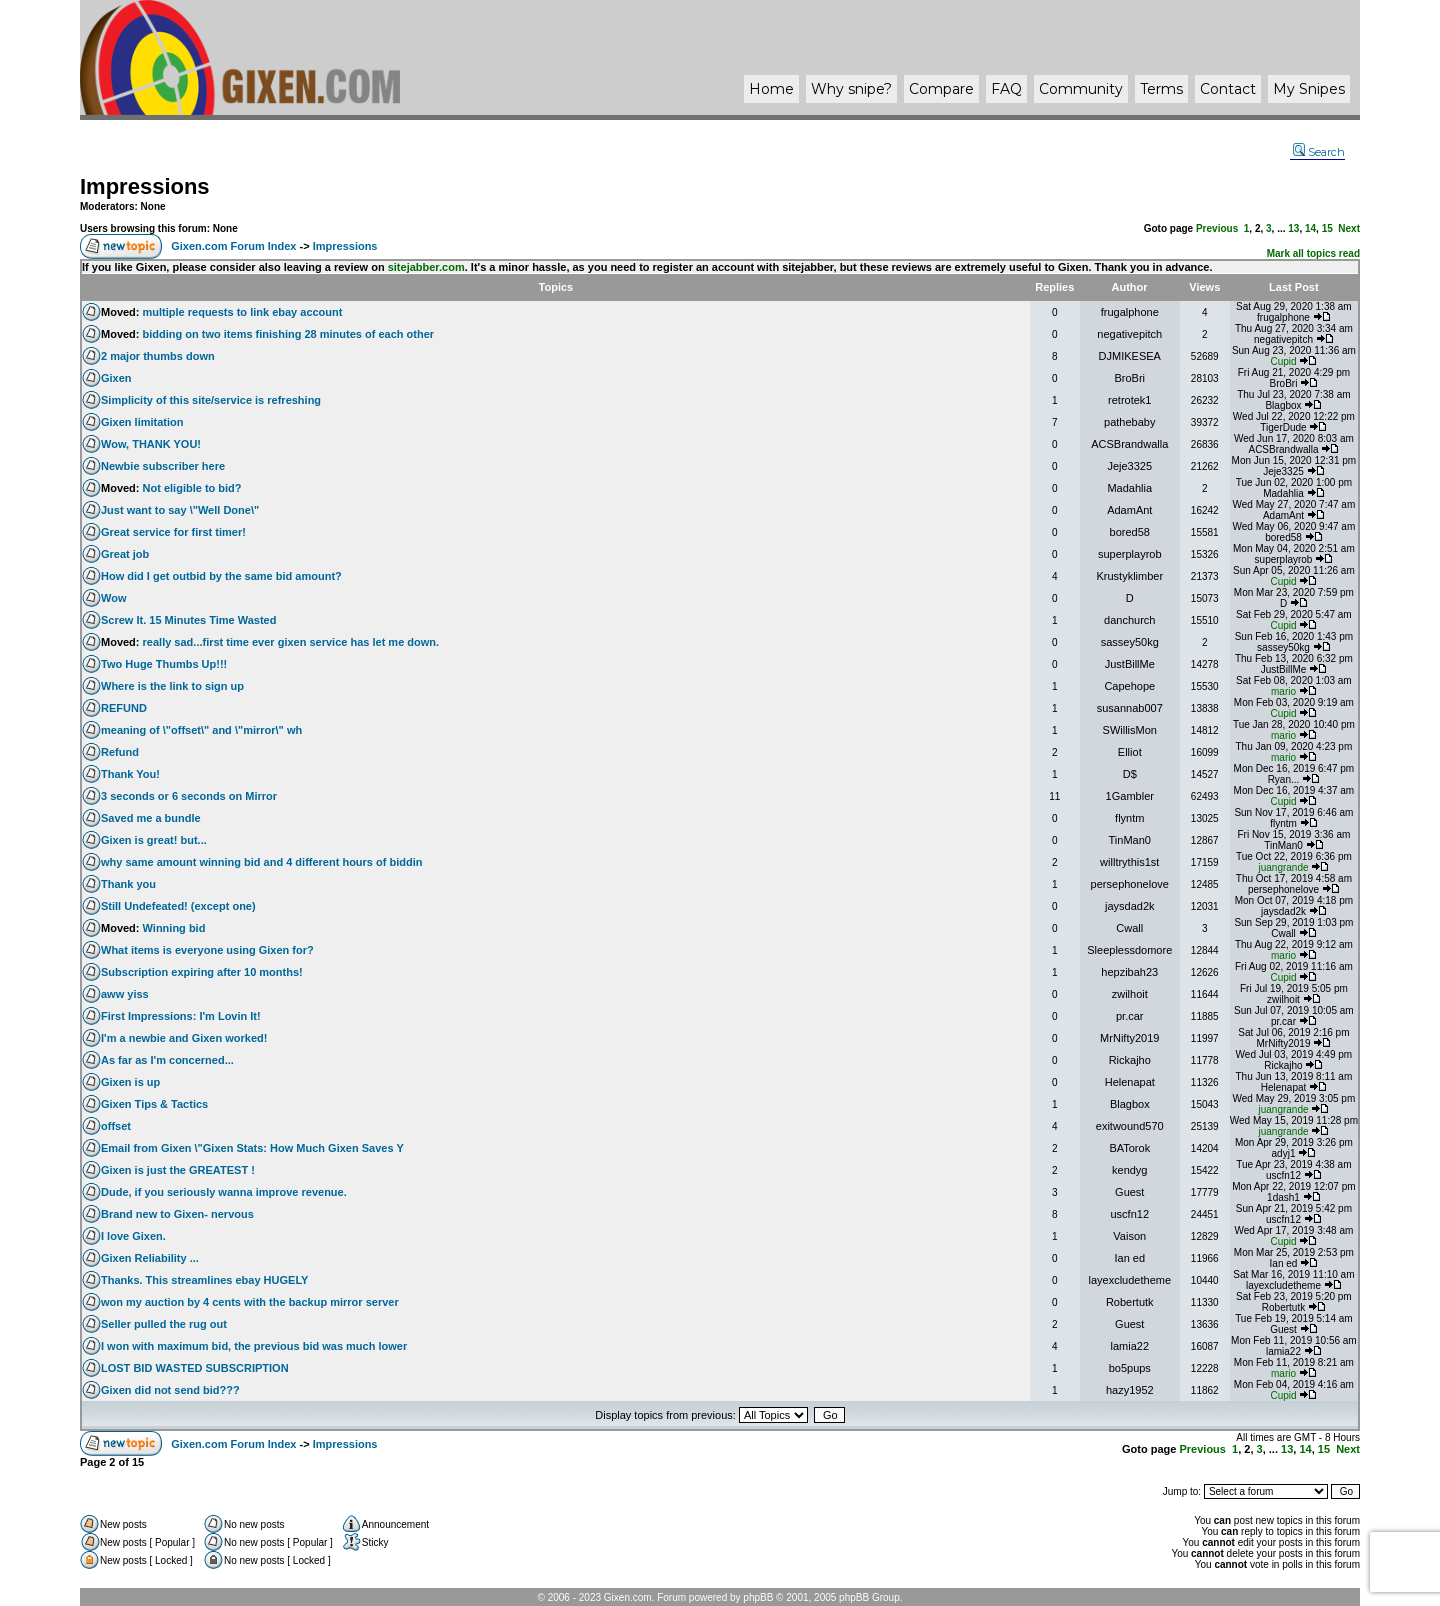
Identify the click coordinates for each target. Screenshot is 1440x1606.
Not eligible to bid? (192, 488)
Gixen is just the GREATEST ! (178, 1170)
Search (1319, 152)
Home (771, 89)
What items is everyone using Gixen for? (207, 950)
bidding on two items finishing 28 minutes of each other (289, 334)
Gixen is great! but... (154, 840)
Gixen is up (130, 1082)
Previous (1217, 228)
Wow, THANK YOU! (151, 444)
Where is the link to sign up (172, 686)
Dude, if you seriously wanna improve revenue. (224, 1192)
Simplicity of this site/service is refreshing (211, 400)
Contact (1228, 89)
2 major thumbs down (158, 356)
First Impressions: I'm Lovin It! (181, 1016)
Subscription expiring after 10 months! (202, 972)
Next (1349, 228)
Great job (125, 554)
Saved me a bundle (151, 818)
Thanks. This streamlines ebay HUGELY (204, 1280)
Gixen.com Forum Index (233, 246)
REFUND (124, 708)
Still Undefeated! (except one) (178, 906)
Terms (1161, 89)
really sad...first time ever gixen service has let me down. (291, 642)
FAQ (1006, 89)
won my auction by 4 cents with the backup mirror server (250, 1302)
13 (1293, 228)
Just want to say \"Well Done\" (180, 510)
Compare (941, 89)
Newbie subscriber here (163, 466)
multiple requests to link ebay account (243, 312)
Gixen (116, 378)
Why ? (851, 89)
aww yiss (125, 994)
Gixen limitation (142, 422)
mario (1283, 691)
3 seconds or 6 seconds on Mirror (189, 796)
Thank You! (130, 774)
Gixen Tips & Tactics (154, 1104)
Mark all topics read (1313, 253)
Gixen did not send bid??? (170, 1390)
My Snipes (1309, 89)
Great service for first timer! (173, 532)
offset (116, 1126)
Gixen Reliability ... (150, 1258)
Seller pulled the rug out (164, 1324)
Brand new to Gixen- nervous (177, 1214)
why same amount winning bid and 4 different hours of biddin (261, 862)
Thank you (128, 884)
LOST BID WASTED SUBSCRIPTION (195, 1368)
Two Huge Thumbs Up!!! (164, 664)
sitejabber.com (426, 267)
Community (1081, 89)
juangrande (1283, 867)
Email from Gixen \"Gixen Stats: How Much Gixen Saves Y (252, 1148)
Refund (120, 752)
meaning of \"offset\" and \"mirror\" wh (201, 730)
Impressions (145, 186)
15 (1327, 228)
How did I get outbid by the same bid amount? (221, 576)
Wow (113, 598)
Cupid (1283, 361)
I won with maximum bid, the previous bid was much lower (254, 1346)
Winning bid (174, 928)
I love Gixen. (133, 1236)
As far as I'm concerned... (167, 1060)
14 (1310, 228)
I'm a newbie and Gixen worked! (184, 1038)
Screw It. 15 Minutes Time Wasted (188, 620)
